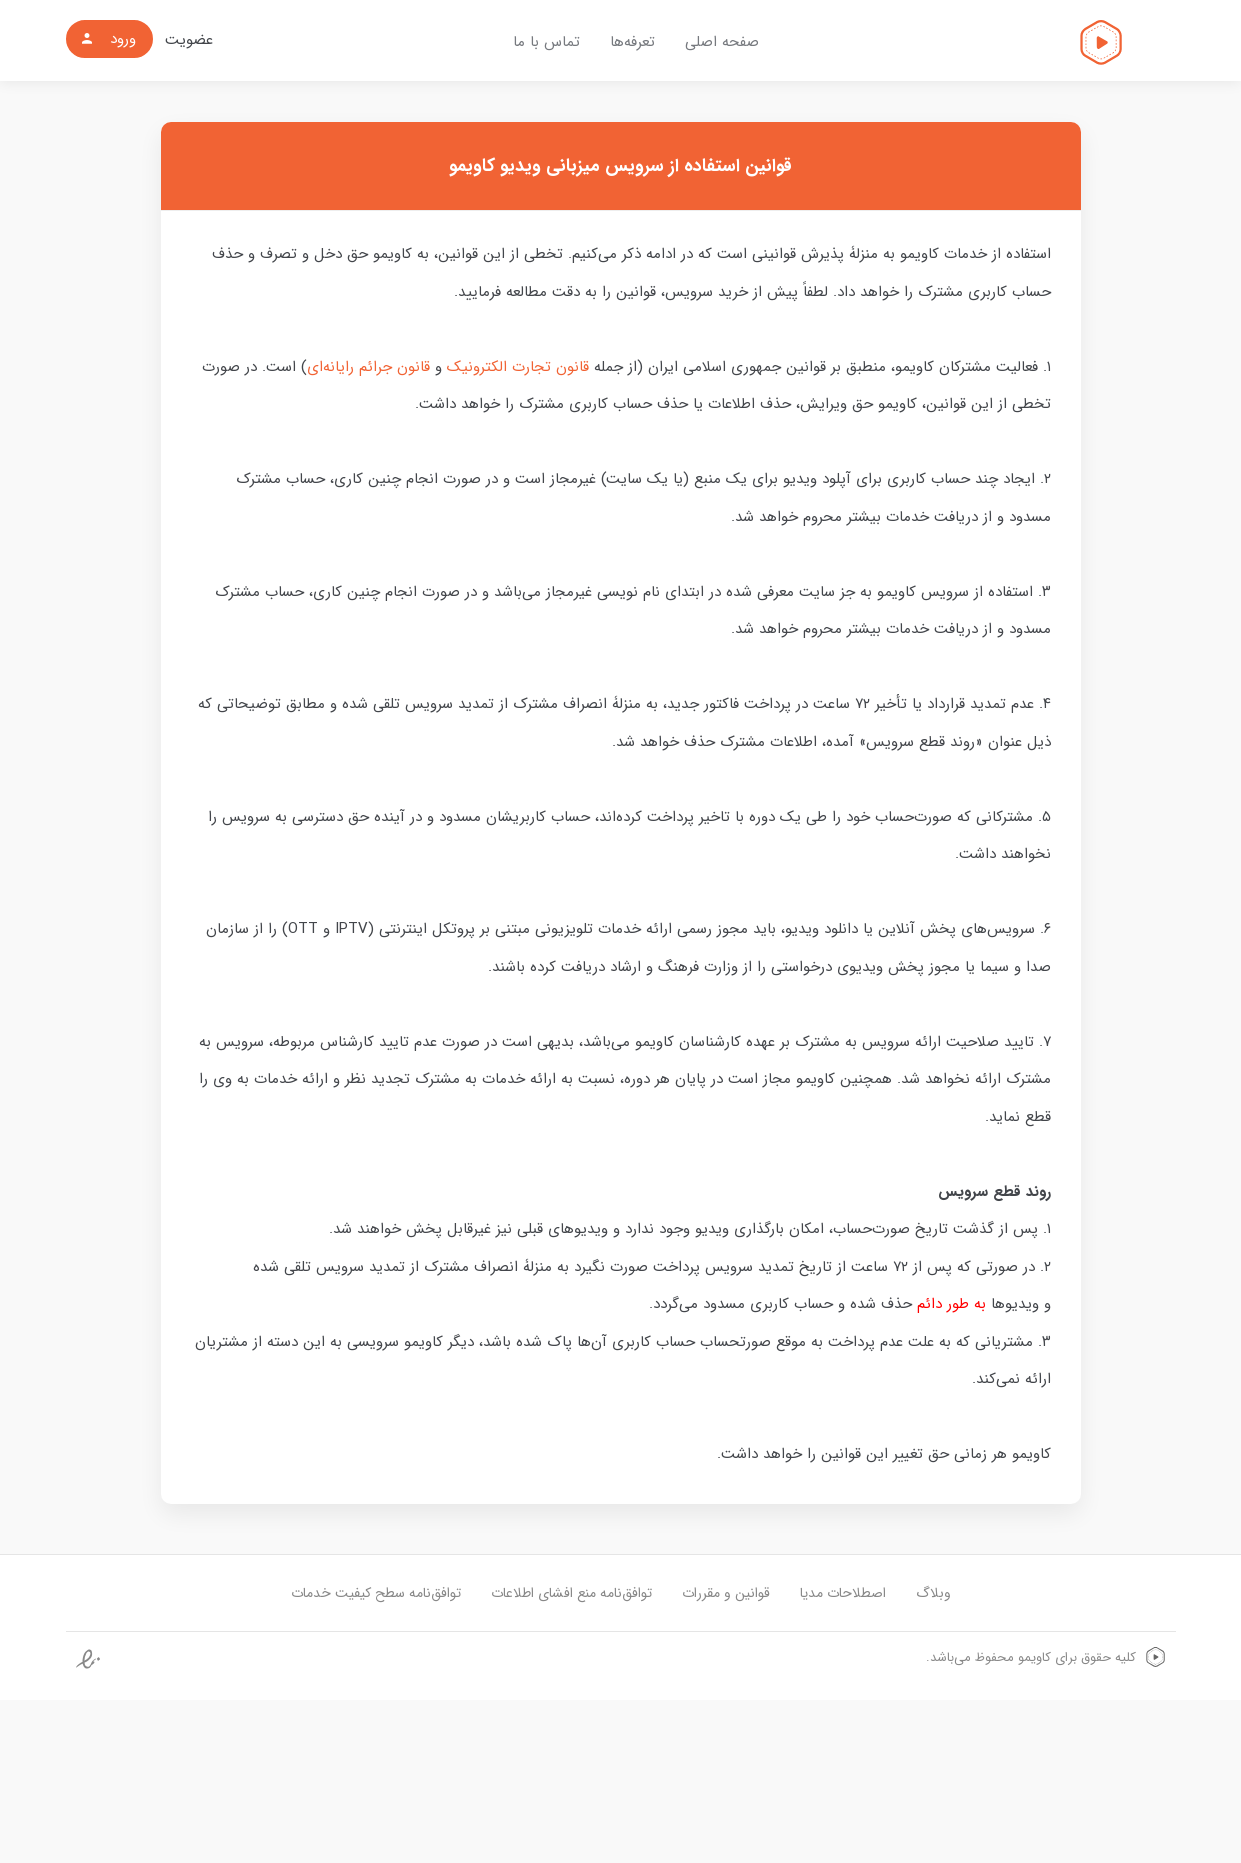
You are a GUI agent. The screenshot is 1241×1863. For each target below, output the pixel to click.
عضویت (189, 40)
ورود (108, 39)
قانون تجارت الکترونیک (518, 367)
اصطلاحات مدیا (843, 1593)
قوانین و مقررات (726, 1593)
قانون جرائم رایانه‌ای (368, 367)
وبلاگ (933, 1593)
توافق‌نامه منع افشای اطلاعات (571, 1593)
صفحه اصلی (722, 42)
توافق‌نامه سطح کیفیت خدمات (376, 1593)
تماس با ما (546, 42)
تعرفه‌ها (632, 42)
